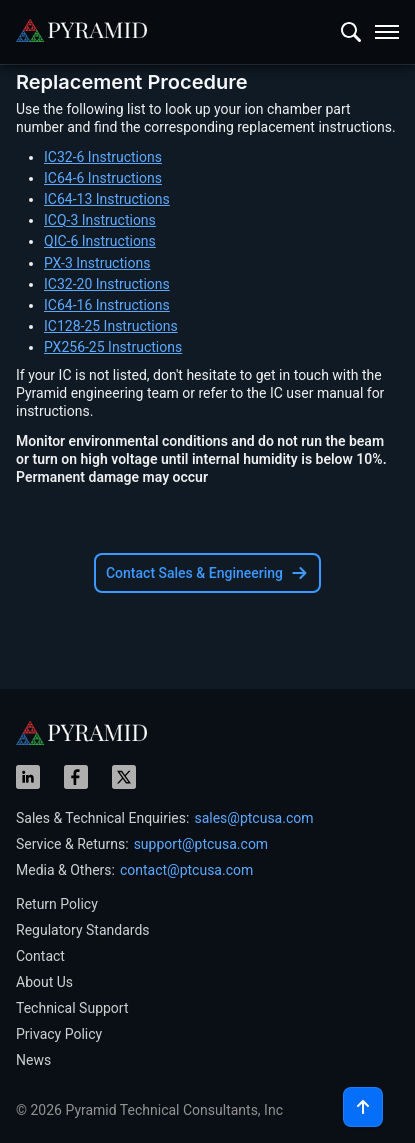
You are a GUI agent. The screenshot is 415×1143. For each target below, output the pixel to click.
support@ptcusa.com (201, 844)
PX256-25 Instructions (113, 347)
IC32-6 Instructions (103, 157)
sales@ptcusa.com (253, 818)
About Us (44, 982)
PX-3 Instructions (97, 263)
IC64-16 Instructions (107, 305)
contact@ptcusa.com (186, 870)
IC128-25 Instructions (111, 326)
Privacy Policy (59, 1034)
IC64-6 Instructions (103, 178)
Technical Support (72, 1008)
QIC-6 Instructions (100, 241)
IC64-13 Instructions (107, 199)
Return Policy (57, 904)
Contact (40, 956)
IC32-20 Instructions (107, 284)
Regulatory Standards (83, 930)
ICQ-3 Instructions (100, 220)
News (33, 1060)
